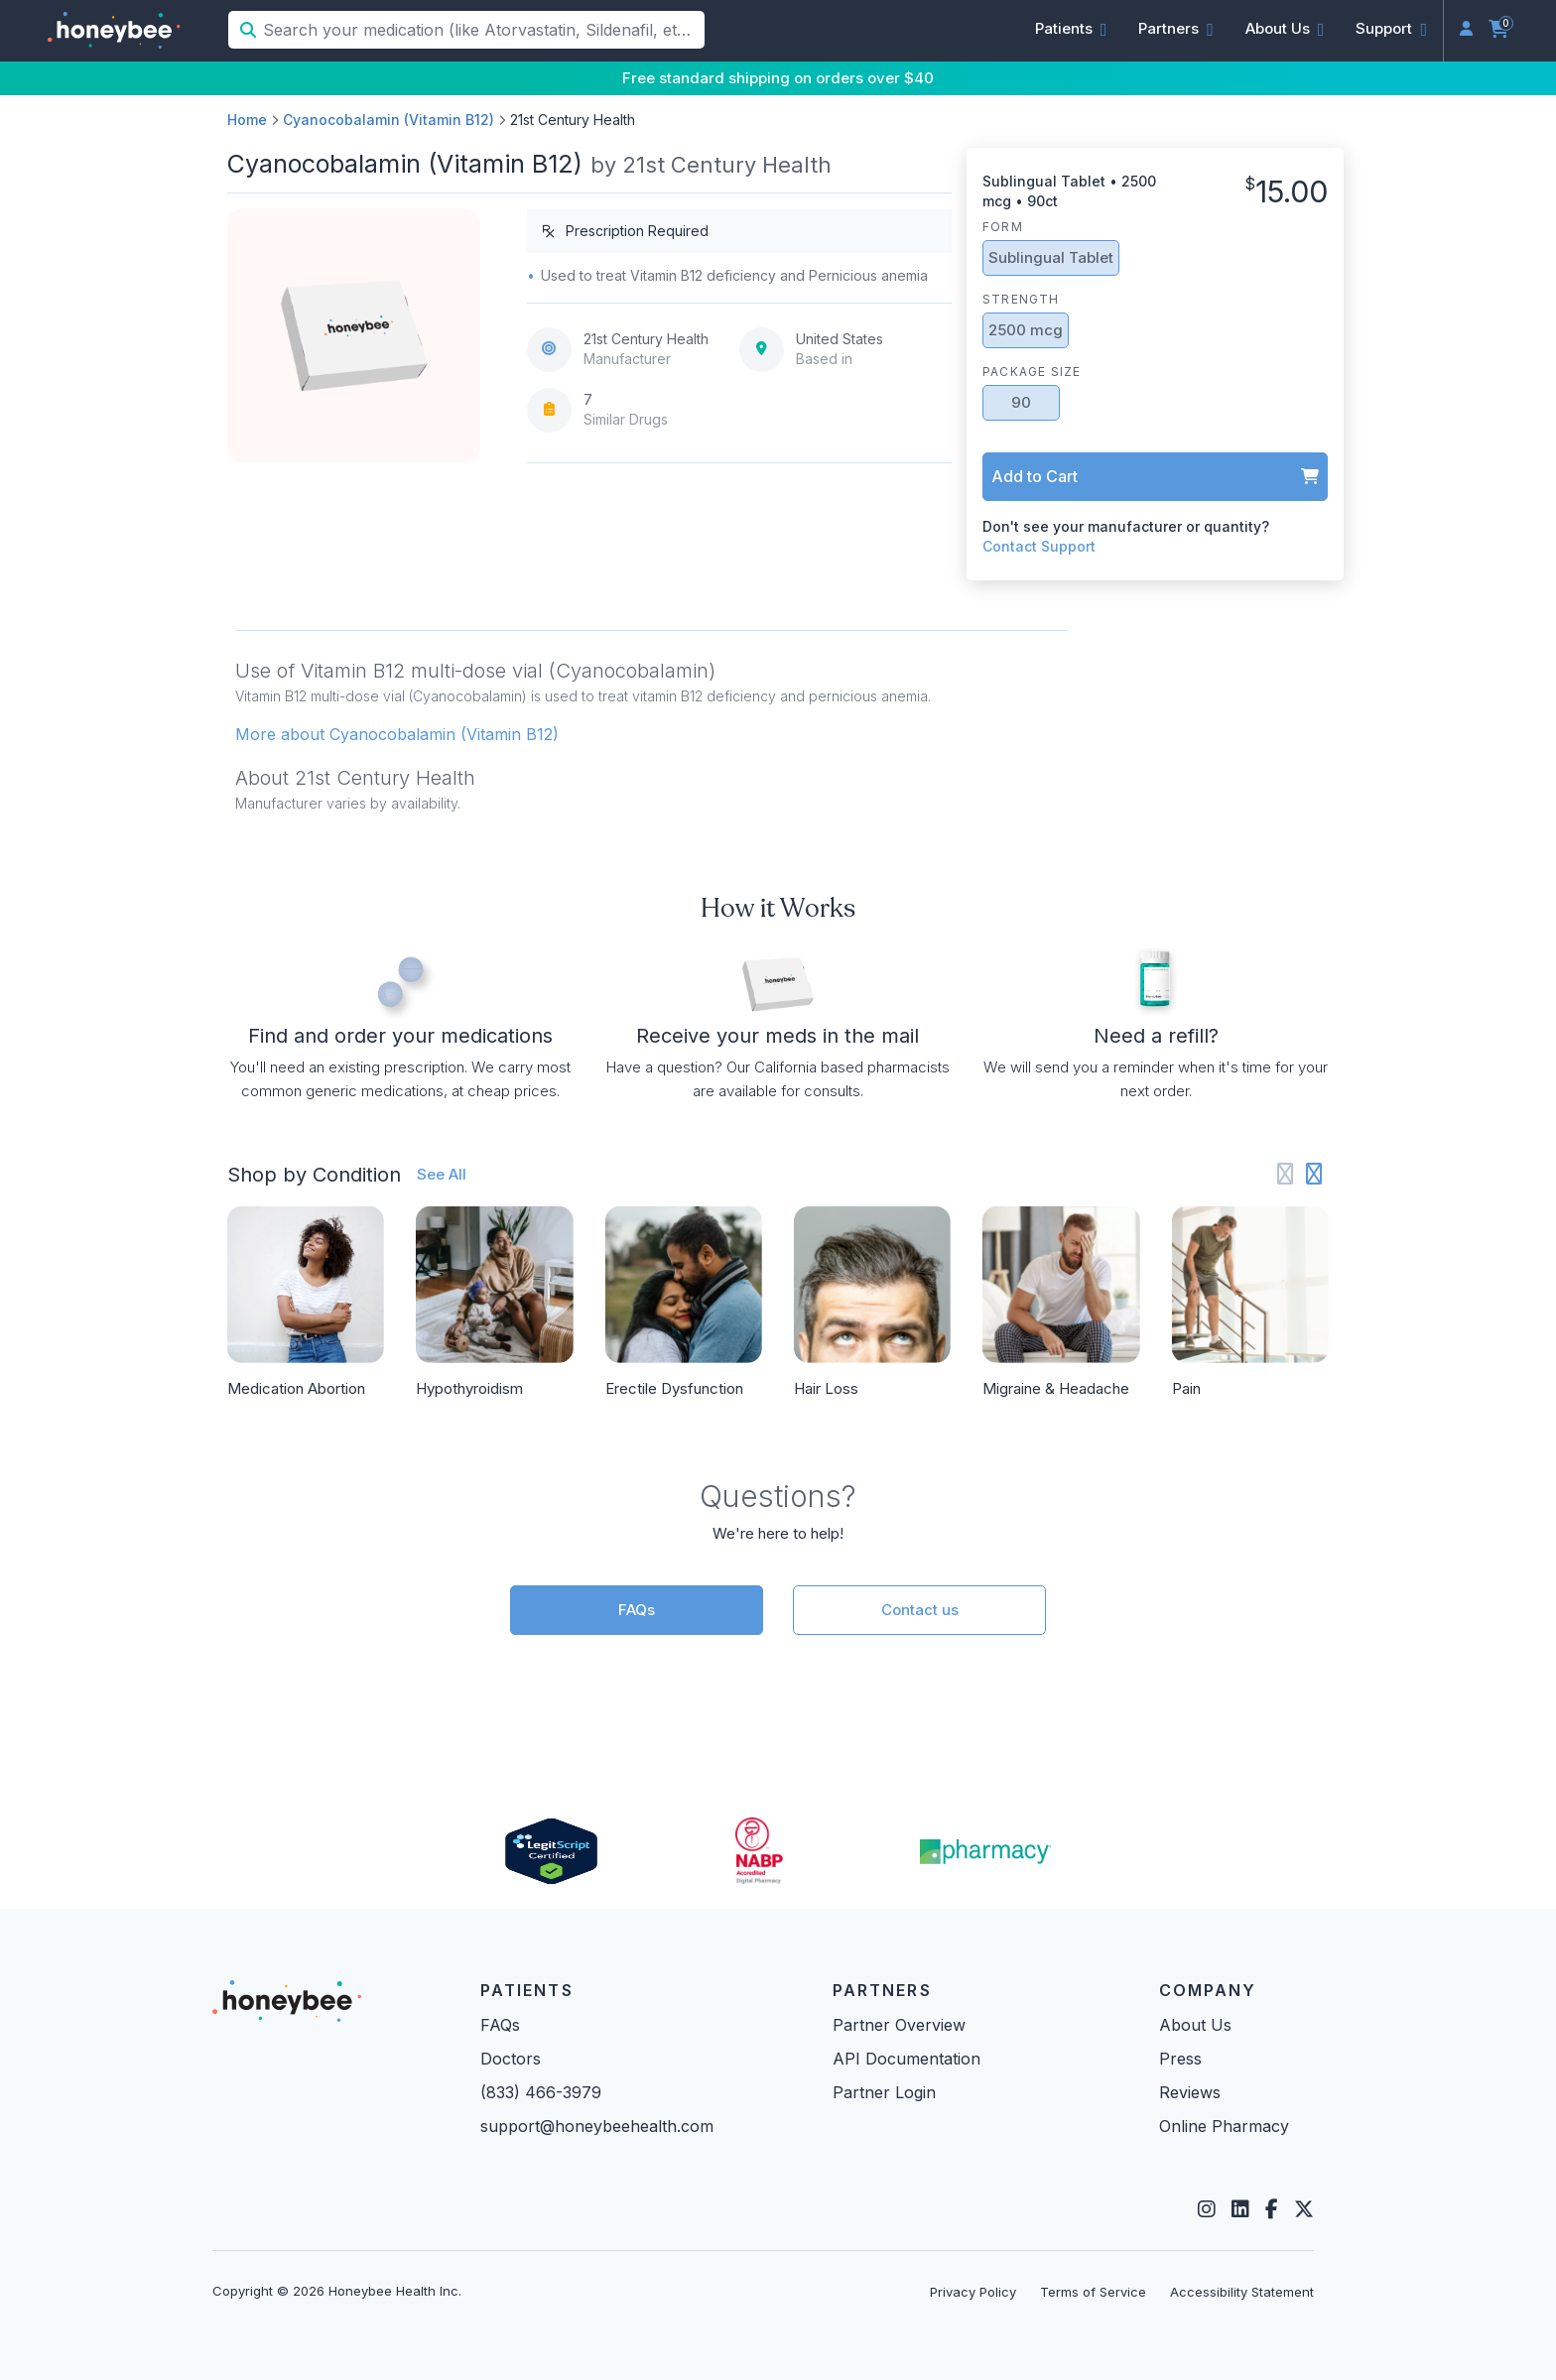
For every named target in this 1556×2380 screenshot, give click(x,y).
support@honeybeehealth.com (596, 2126)
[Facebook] (1271, 2209)
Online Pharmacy (1224, 2126)
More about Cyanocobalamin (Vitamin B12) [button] (397, 734)
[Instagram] (1207, 2209)
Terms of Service (1093, 2292)
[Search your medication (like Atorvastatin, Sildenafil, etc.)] (482, 30)
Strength (1021, 299)
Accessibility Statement (1242, 2292)
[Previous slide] (1285, 1174)
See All (441, 1174)
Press (1180, 2058)
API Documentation (906, 2058)
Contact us (920, 1609)
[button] (1071, 29)
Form (1002, 226)
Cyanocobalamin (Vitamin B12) (388, 119)
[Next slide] (1314, 1174)
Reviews (1190, 2092)
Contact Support (1039, 546)
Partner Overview (899, 2025)
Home (247, 119)
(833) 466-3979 (540, 2092)
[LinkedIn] (1240, 2209)
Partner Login (884, 2092)
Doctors (510, 2058)
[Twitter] (1304, 2209)
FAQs (636, 1609)
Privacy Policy (973, 2292)
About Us (1195, 2025)
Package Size (1031, 371)
